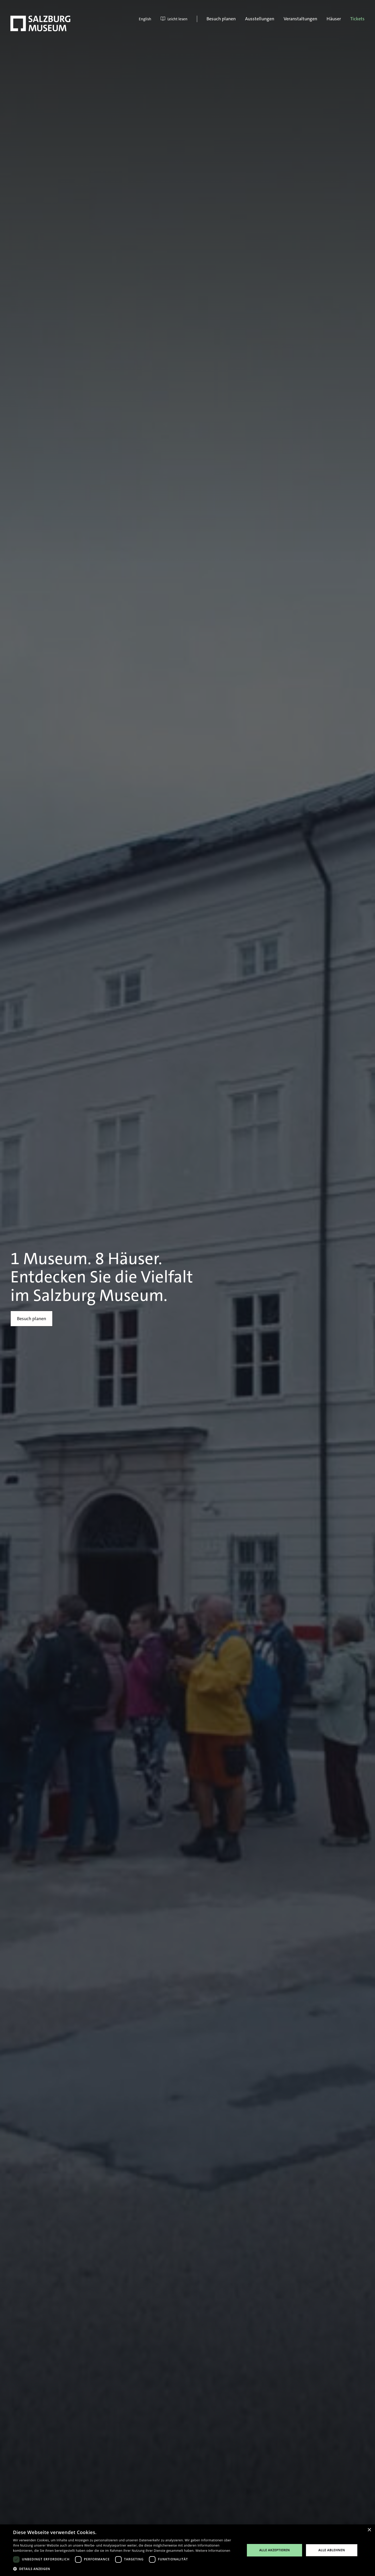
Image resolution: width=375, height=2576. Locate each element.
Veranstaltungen (300, 19)
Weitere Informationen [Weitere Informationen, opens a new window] (213, 2550)
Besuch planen (221, 19)
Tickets (357, 19)
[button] (125, 2569)
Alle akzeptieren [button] (274, 2550)
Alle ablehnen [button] (331, 2550)
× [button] (369, 2530)
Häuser (334, 19)
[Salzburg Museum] (40, 23)
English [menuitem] (145, 19)
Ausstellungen (259, 19)
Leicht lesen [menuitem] (174, 19)
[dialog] (187, 2550)
